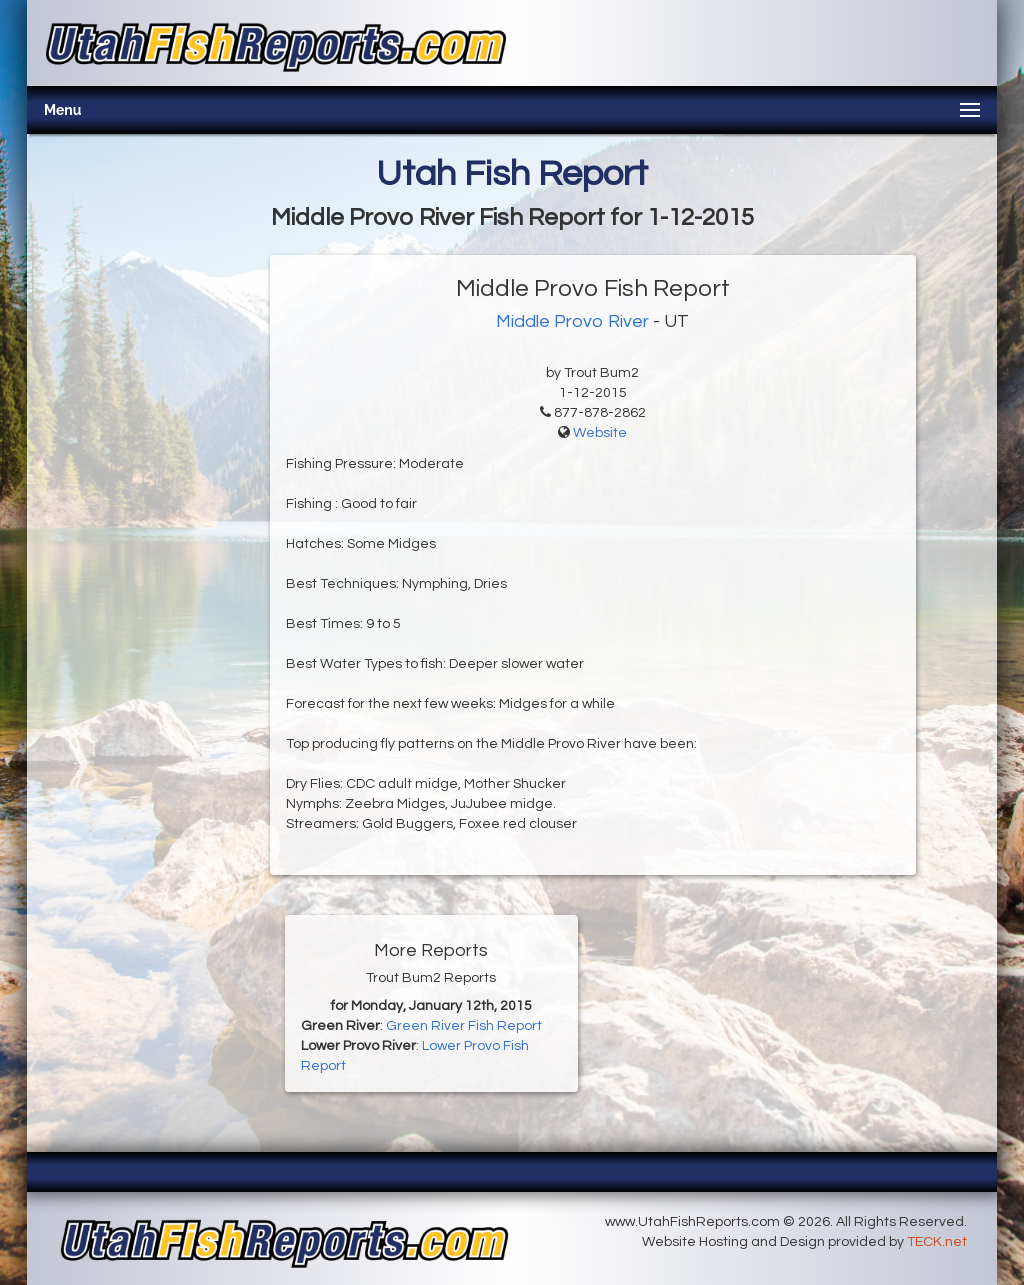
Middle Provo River (572, 321)
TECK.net (937, 1242)
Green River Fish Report (464, 1026)
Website (600, 433)
